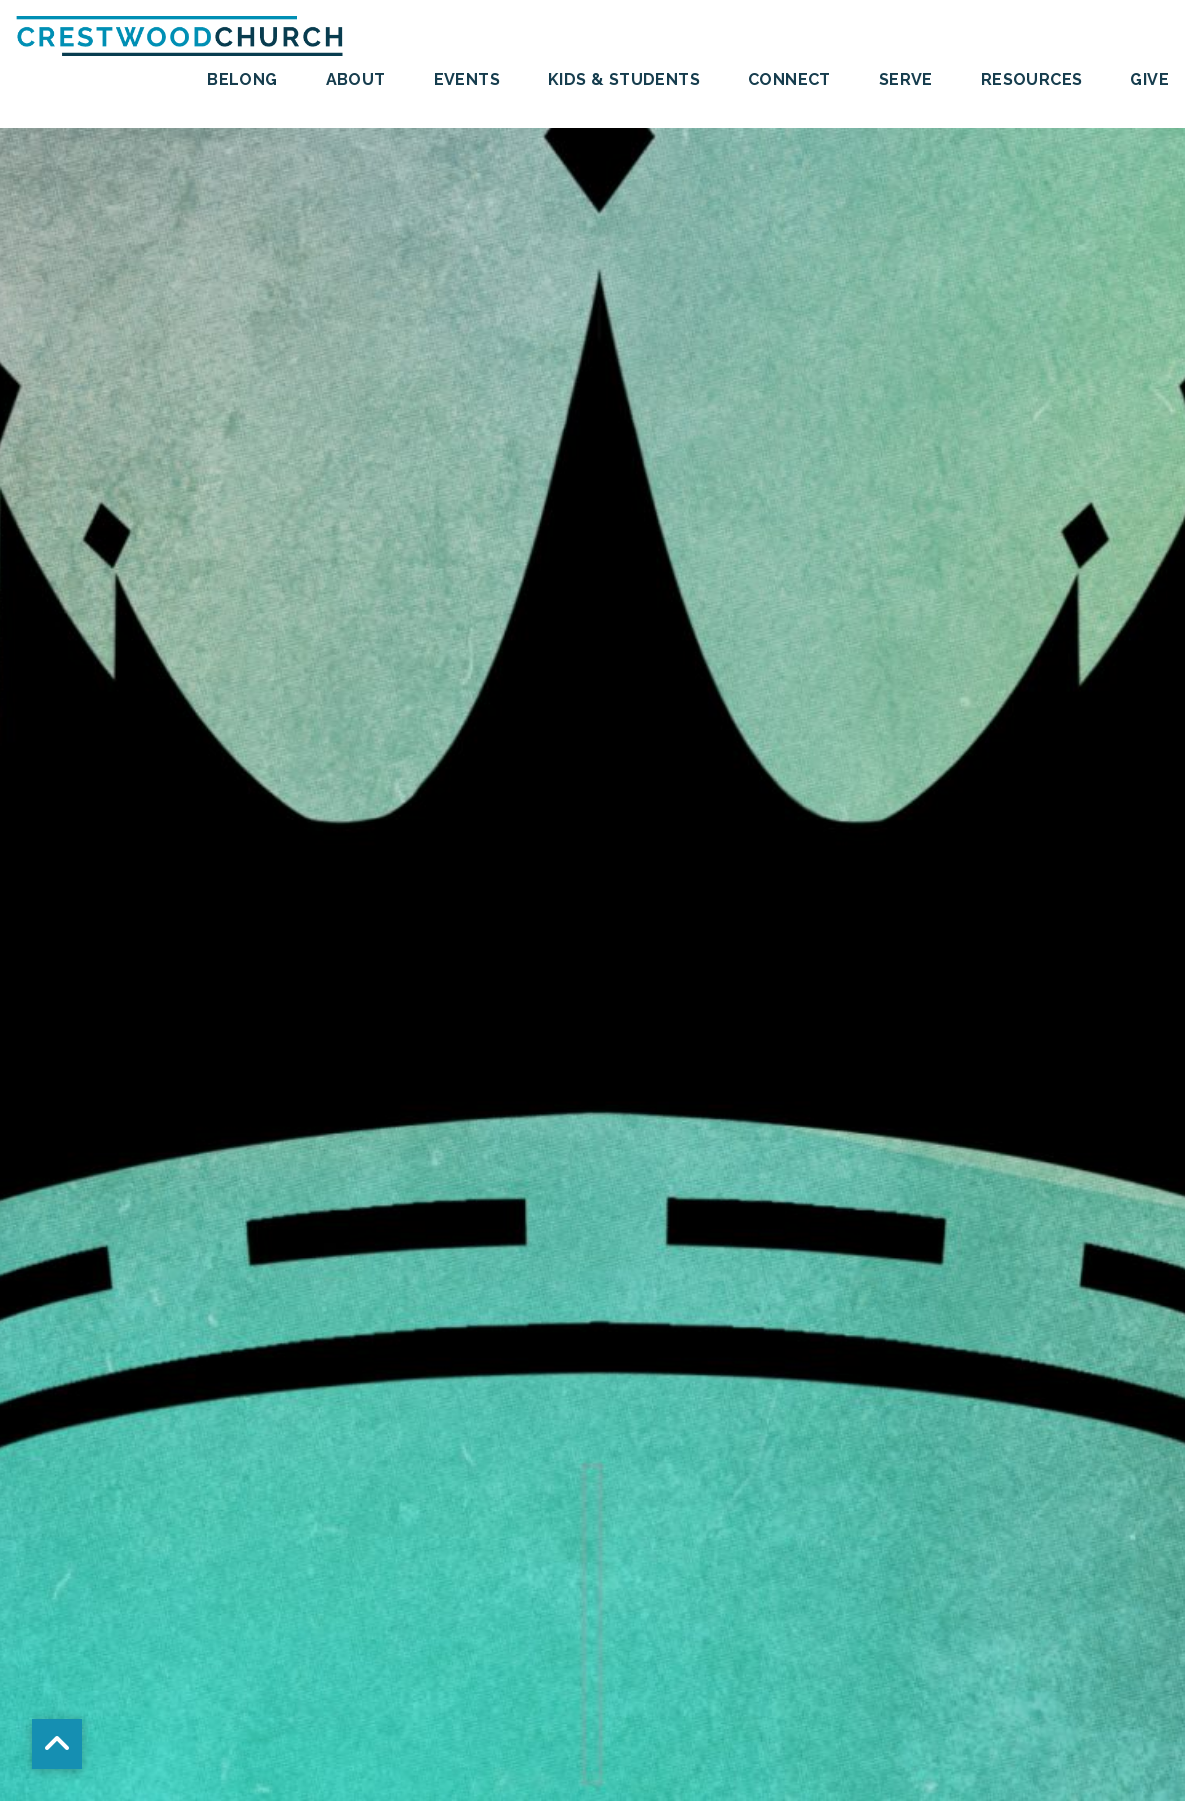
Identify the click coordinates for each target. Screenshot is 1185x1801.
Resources (1032, 80)
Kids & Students (624, 80)
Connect (789, 80)
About (356, 80)
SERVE (906, 80)
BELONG (242, 80)
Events (467, 80)
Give (1149, 80)
